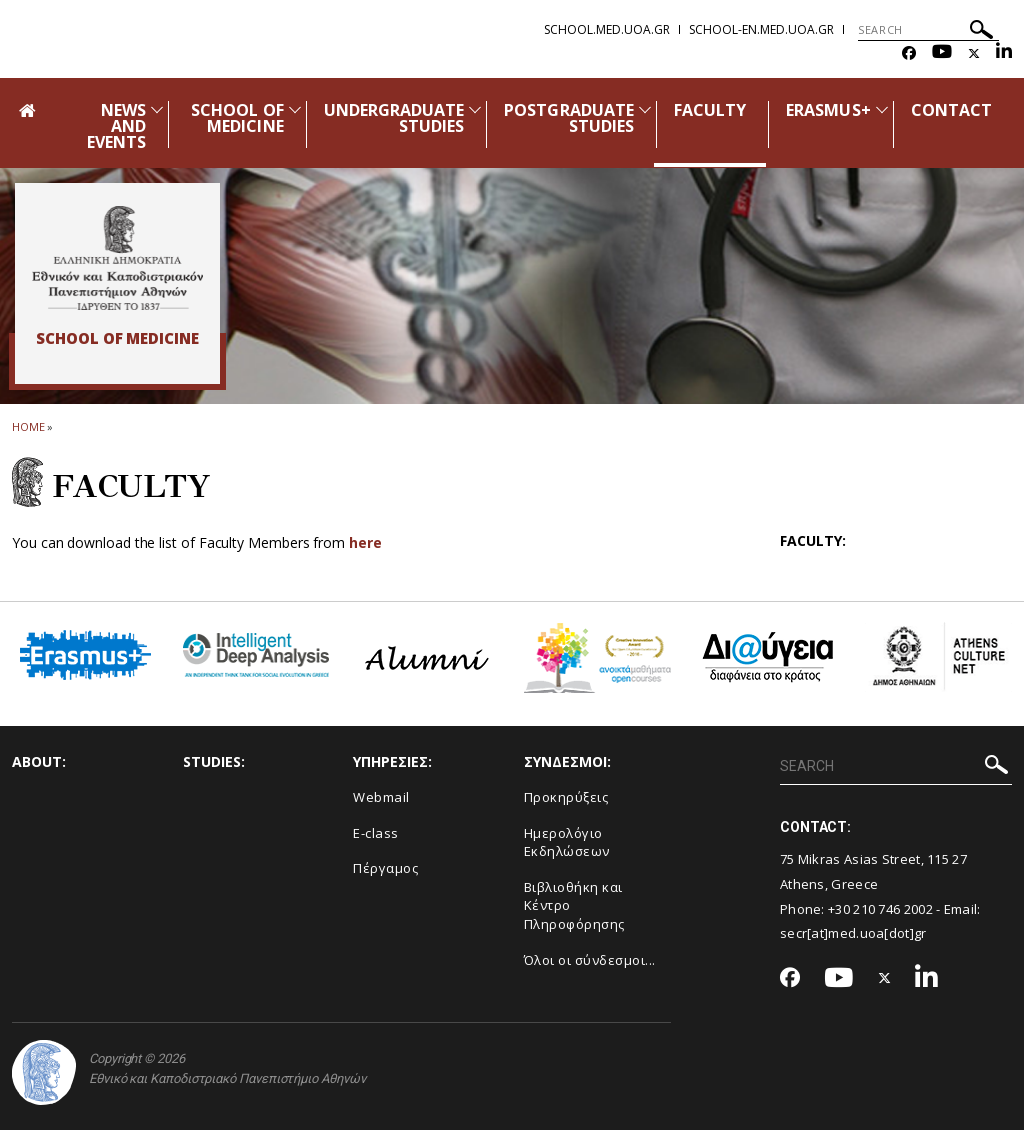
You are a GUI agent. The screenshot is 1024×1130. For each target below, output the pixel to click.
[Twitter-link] (974, 53)
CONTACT (951, 110)
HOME (28, 426)
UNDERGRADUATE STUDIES (394, 118)
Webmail (381, 797)
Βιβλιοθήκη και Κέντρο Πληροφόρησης (574, 905)
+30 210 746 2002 (880, 909)
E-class (376, 833)
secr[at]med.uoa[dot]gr (853, 933)
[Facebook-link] (909, 53)
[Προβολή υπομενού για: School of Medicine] (295, 109)
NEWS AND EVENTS (116, 126)
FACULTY (710, 110)
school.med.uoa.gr (607, 29)
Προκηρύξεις (566, 797)
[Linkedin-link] (1004, 53)
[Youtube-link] (942, 53)
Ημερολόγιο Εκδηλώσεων (567, 842)
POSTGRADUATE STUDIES (569, 118)
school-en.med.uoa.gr (761, 29)
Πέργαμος (385, 868)
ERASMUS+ (828, 110)
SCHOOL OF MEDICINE (237, 118)
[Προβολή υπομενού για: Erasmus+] (882, 109)
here (365, 542)
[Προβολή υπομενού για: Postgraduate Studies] (645, 109)
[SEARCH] (928, 30)
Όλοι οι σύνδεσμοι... (590, 960)
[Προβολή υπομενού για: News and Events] (157, 109)
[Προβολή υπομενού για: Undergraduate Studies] (475, 109)
